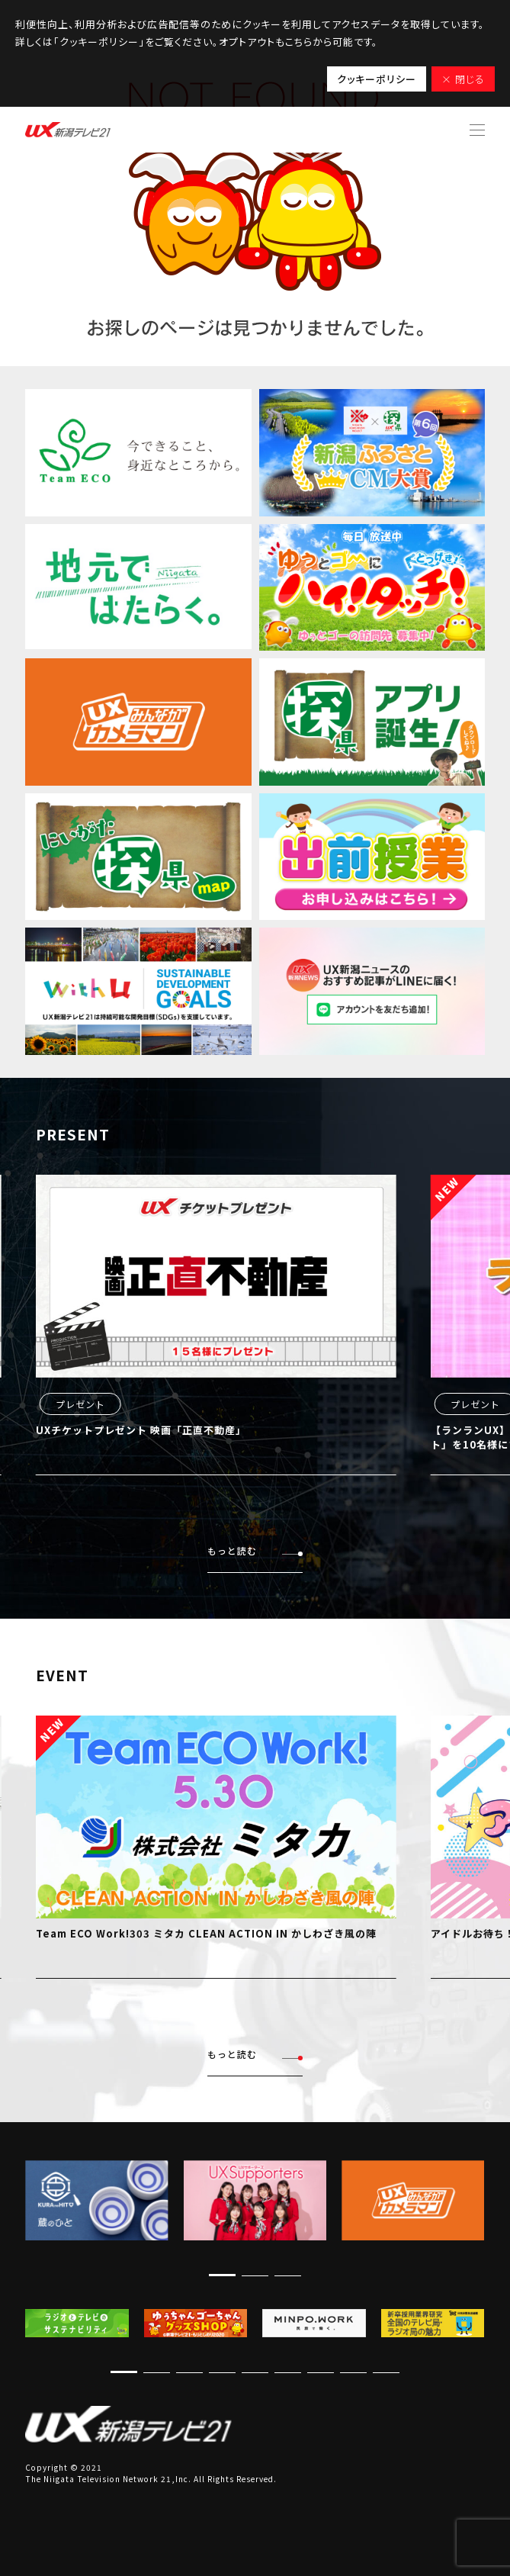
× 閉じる (463, 79)
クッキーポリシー (376, 79)
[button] (222, 2275)
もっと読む (255, 1551)
